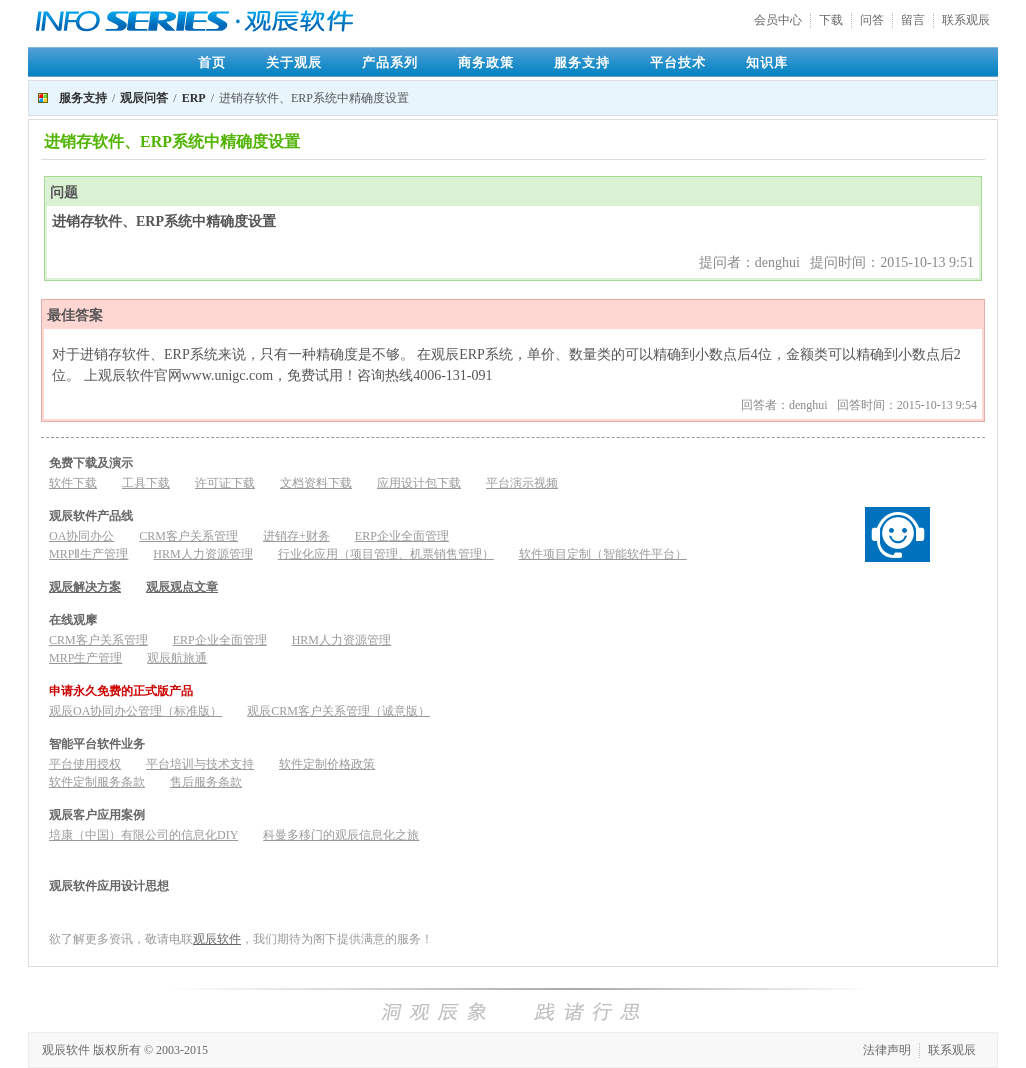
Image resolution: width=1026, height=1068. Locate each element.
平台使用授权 (85, 764)
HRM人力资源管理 (202, 554)
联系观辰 (966, 20)
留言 (913, 20)
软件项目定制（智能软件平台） (603, 554)
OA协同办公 (81, 536)
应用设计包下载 (419, 483)
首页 (212, 62)
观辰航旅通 (177, 658)
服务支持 (582, 62)
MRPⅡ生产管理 (88, 554)
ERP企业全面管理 (402, 536)
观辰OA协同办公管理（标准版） (135, 711)
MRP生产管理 (85, 658)
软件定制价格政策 (327, 764)
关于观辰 (294, 62)
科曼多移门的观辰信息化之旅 (341, 835)
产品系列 (390, 62)
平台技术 (678, 62)
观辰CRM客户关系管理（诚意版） (338, 711)
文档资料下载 (316, 483)
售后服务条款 (206, 782)
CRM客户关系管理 (188, 536)
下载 (831, 20)
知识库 (767, 62)
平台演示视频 (522, 483)
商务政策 (486, 62)
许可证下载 (225, 483)
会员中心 (778, 20)
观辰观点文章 (182, 587)
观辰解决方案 (85, 587)
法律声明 (887, 1050)
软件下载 (73, 483)
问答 (872, 20)
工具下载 (146, 483)
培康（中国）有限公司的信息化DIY (143, 835)
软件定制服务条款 (97, 782)
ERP (194, 98)
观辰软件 (217, 939)
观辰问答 (144, 98)
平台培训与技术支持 (200, 764)
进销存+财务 (296, 536)
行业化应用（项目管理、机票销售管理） (386, 554)
